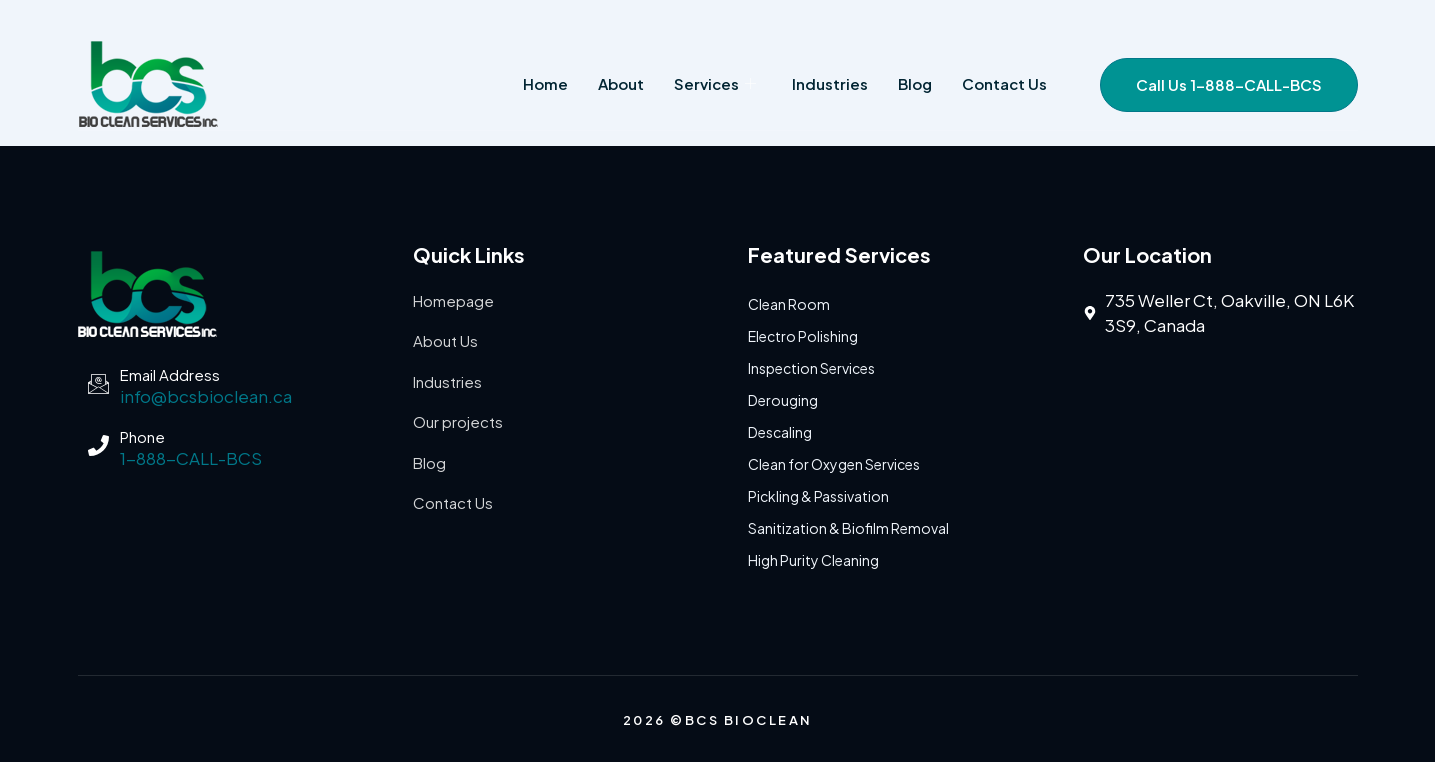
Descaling (780, 432)
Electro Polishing (803, 336)
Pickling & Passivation (818, 496)
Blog (915, 83)
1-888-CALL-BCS (191, 458)
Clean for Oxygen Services (834, 464)
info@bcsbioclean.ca (206, 396)
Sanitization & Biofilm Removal (848, 528)
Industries (830, 83)
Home (545, 83)
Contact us (1004, 83)
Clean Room (789, 304)
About (621, 83)
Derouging (783, 400)
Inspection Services (811, 368)
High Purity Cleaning (813, 560)
